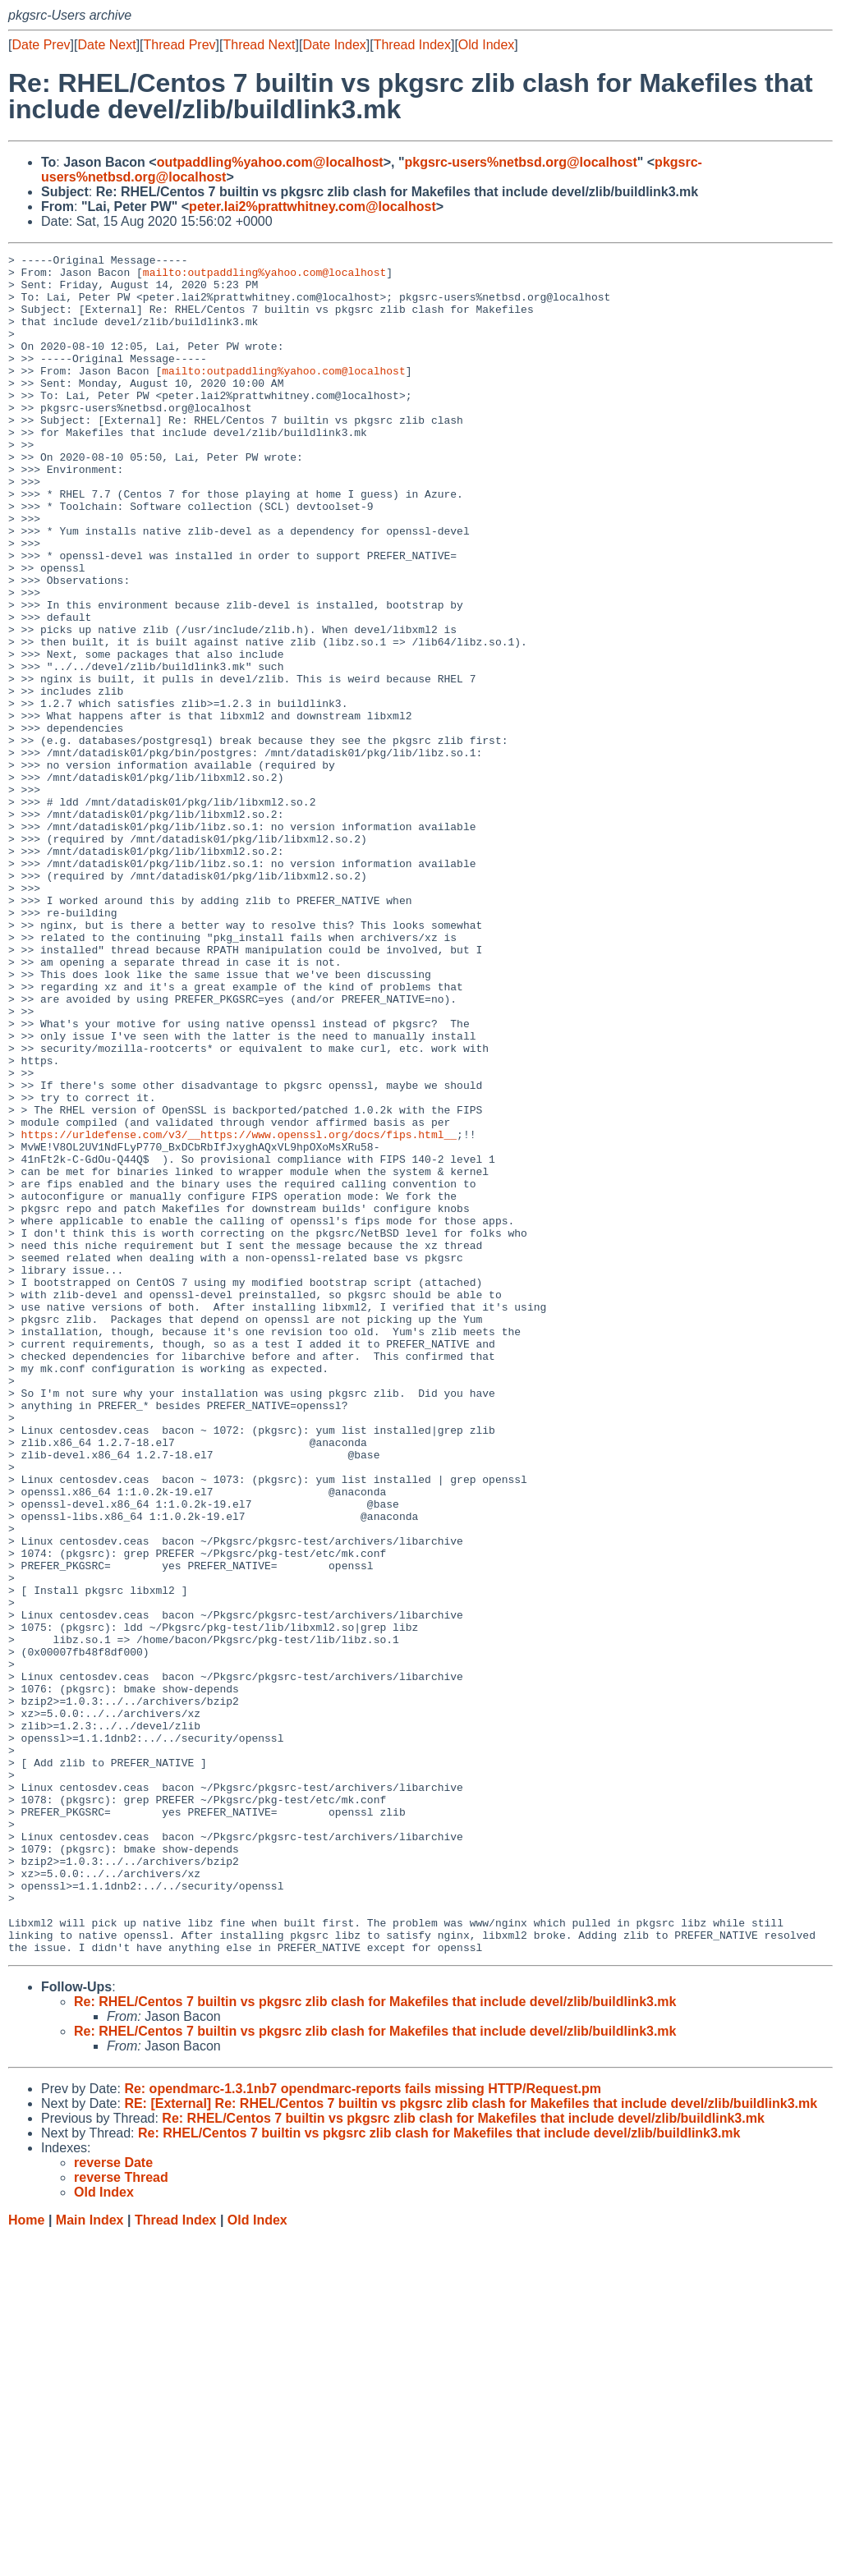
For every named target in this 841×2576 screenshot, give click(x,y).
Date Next (106, 45)
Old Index (486, 45)
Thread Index (412, 45)
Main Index (90, 2560)
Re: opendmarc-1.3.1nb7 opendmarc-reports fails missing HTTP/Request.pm (362, 2429)
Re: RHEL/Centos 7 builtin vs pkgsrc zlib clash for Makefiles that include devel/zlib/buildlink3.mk (375, 2342)
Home (26, 2560)
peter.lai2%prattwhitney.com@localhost (312, 207)
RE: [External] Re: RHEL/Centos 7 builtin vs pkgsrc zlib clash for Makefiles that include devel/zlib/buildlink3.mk (470, 2443)
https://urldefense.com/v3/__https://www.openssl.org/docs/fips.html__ (239, 1311)
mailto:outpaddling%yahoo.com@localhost (264, 276)
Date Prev (40, 45)
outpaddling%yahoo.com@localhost (270, 162)
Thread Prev (180, 45)
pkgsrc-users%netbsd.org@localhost (521, 162)
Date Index (333, 45)
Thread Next (259, 45)
